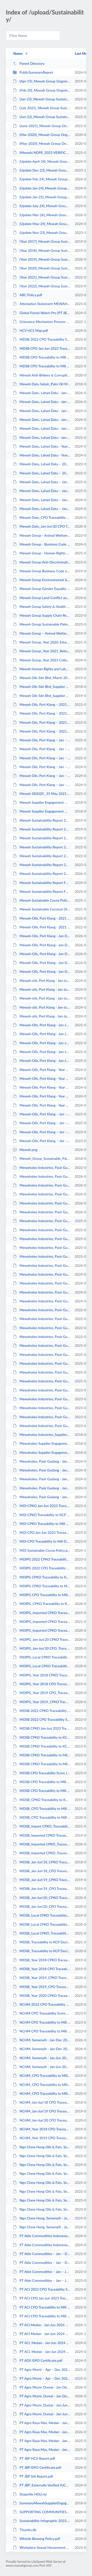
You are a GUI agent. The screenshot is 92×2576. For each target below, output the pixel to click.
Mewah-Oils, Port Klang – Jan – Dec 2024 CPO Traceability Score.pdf (41, 1114)
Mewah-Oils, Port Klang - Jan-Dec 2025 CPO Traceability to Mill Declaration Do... (41, 971)
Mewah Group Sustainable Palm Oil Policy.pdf (41, 624)
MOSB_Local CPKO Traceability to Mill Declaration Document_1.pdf (41, 1924)
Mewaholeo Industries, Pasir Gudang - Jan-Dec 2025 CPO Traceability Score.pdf (41, 1203)
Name (17, 53)
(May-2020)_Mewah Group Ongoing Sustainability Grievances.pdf (41, 143)
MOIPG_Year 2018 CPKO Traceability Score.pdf (41, 1675)
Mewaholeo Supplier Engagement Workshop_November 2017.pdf (41, 1443)
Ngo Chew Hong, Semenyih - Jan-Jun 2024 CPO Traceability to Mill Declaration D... (41, 2227)
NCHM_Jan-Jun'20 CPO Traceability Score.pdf (41, 2120)
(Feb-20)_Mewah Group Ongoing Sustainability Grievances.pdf (41, 90)
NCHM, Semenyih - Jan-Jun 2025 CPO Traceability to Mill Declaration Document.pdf (41, 2067)
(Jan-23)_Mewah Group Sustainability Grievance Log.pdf (41, 99)
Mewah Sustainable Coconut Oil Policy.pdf (41, 909)
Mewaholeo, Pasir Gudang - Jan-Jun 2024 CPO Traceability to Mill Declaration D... (41, 1497)
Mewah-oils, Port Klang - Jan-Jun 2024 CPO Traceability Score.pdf (41, 1007)
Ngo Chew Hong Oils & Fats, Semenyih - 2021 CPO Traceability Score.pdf (41, 2147)
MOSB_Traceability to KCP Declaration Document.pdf (41, 1942)
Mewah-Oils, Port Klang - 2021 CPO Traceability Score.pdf (41, 918)
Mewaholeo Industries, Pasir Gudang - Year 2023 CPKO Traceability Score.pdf (41, 1265)
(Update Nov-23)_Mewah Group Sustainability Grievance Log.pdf (41, 232)
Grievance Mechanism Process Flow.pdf (41, 322)
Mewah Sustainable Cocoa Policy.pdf (41, 900)
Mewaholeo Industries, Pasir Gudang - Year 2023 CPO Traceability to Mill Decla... (41, 1301)
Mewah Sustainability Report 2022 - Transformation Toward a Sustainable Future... (41, 865)
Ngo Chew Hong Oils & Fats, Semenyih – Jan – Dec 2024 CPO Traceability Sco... (41, 2182)
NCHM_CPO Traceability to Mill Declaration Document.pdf (41, 2075)
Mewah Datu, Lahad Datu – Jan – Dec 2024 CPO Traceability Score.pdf (41, 482)
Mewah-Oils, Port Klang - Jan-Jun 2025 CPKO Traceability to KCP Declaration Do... (41, 1034)
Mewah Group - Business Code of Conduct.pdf (41, 544)
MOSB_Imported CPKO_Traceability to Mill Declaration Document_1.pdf (41, 1853)
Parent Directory (29, 63)
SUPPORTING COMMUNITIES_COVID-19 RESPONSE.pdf (41, 2512)
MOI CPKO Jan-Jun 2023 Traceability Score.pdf (41, 1506)
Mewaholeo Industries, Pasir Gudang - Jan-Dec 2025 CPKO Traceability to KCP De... (41, 1185)
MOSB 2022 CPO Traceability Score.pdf (41, 1719)
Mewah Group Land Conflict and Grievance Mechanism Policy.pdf (41, 598)
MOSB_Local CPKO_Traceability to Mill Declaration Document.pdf (41, 1933)
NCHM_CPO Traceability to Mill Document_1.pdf (41, 2093)
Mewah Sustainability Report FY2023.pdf (41, 883)
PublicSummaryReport (33, 72)
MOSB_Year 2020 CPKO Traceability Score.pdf (41, 1995)
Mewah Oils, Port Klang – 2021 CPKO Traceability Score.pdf (41, 704)
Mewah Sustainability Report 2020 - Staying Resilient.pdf (41, 847)
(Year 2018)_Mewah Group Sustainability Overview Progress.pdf (41, 250)
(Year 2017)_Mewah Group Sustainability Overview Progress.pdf (41, 241)
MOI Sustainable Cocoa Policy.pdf (41, 1550)
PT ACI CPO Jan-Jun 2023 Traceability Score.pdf (41, 2298)
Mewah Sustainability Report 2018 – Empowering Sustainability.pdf (41, 829)
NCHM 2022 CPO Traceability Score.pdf (41, 2004)
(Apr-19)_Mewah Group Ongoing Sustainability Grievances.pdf (41, 81)
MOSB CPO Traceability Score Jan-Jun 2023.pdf (41, 1773)
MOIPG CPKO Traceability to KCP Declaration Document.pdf (41, 1577)
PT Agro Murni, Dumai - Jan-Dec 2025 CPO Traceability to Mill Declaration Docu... (41, 2396)
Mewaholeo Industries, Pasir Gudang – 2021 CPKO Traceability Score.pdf (41, 1310)
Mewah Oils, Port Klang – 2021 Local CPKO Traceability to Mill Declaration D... (41, 731)
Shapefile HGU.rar (30, 2494)
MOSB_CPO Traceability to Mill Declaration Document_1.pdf (41, 1817)
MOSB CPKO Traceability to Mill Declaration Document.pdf (41, 1755)
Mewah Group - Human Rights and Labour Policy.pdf (41, 553)
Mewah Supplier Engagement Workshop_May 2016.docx (41, 802)
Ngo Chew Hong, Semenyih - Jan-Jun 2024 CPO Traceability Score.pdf (41, 2218)
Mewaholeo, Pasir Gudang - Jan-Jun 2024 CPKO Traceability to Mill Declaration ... (41, 1479)
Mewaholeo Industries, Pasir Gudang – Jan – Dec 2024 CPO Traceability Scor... (41, 1372)
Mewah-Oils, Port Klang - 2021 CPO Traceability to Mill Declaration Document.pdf (41, 927)
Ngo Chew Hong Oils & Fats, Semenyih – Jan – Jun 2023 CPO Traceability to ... (41, 2209)
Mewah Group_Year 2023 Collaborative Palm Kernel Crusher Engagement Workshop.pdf (41, 660)
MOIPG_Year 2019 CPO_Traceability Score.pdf (41, 1693)
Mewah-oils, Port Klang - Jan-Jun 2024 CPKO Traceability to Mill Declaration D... (41, 998)
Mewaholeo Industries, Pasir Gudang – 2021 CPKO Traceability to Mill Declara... (41, 1328)
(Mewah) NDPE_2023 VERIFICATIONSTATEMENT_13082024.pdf (41, 152)
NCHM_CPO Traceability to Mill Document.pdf (41, 2084)
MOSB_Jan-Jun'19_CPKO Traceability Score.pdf (41, 1880)
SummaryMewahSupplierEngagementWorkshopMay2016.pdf (41, 2503)
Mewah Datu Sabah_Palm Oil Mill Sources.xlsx (41, 384)
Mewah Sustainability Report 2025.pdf (41, 873)
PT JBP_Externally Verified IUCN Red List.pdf (41, 2485)
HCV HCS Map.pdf (30, 330)
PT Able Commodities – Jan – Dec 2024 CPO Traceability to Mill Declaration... (41, 2262)
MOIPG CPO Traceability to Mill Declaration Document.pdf (41, 1595)
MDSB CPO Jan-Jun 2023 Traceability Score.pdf (41, 348)
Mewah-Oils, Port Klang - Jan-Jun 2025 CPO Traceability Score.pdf (41, 1052)
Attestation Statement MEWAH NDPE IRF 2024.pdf (41, 304)
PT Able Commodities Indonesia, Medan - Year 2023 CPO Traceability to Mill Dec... (41, 2245)
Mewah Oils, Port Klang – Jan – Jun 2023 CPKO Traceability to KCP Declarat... (41, 776)
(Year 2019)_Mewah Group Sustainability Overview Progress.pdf (41, 259)
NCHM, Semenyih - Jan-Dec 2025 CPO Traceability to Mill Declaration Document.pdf (41, 2049)
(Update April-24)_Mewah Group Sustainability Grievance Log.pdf (41, 161)
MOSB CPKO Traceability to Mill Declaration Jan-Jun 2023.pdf (41, 1764)
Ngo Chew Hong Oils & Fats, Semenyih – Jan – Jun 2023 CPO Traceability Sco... (41, 2200)
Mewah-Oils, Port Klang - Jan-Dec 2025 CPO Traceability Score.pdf (41, 963)
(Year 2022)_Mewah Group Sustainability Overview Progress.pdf (41, 286)
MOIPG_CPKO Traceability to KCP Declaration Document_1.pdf (41, 1604)
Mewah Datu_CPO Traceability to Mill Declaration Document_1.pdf (41, 517)
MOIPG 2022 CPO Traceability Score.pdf (41, 1568)
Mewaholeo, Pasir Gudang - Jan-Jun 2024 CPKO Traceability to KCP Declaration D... (41, 1470)
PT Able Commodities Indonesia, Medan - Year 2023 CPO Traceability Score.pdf (41, 2236)
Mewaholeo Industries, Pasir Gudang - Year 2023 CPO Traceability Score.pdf (41, 1292)
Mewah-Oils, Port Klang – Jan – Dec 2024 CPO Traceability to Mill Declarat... (41, 1123)
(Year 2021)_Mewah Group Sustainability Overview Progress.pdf (41, 277)
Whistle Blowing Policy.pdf (36, 2538)
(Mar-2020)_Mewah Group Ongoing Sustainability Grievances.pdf (41, 135)
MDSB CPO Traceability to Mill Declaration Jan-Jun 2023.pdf (41, 366)
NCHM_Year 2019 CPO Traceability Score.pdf (41, 2138)
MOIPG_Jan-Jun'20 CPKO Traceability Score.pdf (41, 1639)
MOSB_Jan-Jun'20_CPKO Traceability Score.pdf (41, 1897)
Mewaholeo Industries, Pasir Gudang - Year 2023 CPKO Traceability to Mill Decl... (41, 1283)
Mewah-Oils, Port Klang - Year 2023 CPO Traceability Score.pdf (41, 1096)
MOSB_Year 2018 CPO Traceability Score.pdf (41, 1969)
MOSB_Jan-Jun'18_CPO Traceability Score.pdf (41, 1871)
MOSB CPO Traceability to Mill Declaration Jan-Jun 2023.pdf (41, 1791)
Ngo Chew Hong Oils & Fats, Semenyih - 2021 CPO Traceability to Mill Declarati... (41, 2156)
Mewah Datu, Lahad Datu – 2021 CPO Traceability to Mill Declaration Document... (41, 473)
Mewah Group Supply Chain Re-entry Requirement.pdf (41, 615)
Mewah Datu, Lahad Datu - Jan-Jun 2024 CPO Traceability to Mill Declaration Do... (41, 419)
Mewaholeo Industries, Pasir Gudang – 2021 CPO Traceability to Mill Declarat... (41, 1337)
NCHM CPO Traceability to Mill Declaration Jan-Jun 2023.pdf (41, 2031)
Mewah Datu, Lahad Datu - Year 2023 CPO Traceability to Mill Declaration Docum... (41, 455)
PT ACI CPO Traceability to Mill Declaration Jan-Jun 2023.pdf (41, 2316)
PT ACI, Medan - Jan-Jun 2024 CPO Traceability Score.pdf (41, 2343)
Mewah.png (25, 1150)
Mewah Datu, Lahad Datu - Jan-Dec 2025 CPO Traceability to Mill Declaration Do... (41, 402)
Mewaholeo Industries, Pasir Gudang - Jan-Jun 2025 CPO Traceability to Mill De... (41, 1256)
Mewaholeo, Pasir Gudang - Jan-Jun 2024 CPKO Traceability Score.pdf (41, 1461)
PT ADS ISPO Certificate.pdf (37, 2360)
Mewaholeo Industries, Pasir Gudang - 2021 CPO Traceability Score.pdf (41, 1167)
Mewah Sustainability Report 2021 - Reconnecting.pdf (41, 856)
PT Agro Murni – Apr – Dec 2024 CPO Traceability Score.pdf (41, 2369)
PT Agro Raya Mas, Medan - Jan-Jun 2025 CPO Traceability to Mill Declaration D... (41, 2449)
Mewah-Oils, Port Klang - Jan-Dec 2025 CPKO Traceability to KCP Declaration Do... (41, 945)
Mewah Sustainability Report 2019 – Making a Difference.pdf (41, 838)
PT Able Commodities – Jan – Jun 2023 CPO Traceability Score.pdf (41, 2271)
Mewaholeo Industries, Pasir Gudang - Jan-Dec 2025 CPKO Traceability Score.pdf (41, 1176)
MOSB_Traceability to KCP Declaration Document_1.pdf (41, 1951)
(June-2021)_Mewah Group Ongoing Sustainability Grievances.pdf (41, 126)
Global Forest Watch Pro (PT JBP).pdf (41, 313)
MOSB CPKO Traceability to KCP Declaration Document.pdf (41, 1737)
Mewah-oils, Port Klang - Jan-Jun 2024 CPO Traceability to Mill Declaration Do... (41, 1016)
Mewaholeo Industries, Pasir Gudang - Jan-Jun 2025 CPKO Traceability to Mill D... (41, 1239)
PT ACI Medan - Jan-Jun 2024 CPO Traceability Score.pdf (41, 2325)
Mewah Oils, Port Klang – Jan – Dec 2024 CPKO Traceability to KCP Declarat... (41, 749)
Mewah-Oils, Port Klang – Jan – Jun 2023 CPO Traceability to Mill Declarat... (41, 1141)
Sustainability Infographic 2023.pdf (41, 2521)
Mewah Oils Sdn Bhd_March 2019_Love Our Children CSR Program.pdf (41, 678)
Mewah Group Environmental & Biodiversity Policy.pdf (41, 580)
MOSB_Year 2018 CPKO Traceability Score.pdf (41, 1960)
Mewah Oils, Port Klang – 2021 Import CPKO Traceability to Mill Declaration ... (41, 722)
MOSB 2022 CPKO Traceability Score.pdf (41, 1710)
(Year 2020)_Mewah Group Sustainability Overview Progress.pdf (41, 268)
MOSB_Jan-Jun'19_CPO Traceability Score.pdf (41, 1888)
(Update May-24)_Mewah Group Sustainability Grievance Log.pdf (41, 224)
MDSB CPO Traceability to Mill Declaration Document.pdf (41, 357)
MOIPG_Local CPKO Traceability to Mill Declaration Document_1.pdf (41, 1666)
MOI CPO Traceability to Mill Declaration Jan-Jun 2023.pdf (41, 1541)
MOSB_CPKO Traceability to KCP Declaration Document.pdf (41, 1800)
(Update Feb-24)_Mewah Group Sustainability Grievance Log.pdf (41, 179)
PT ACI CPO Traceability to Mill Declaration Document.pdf (41, 2307)
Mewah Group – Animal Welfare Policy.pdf (41, 633)
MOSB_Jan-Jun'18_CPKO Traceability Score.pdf (41, 1862)
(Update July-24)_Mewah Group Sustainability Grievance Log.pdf (41, 206)
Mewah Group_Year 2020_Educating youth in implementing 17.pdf (41, 642)
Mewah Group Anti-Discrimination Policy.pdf (41, 562)
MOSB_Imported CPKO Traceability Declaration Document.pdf (41, 1835)
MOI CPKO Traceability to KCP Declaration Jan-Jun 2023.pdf (41, 1515)
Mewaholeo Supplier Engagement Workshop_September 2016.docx (41, 1452)
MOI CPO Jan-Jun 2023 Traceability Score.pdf (41, 1532)
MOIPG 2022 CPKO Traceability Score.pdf (41, 1559)
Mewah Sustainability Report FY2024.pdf (41, 891)
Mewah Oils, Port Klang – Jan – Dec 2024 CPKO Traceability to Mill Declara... (41, 758)
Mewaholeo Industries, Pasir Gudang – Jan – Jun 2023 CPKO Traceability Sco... (41, 1390)
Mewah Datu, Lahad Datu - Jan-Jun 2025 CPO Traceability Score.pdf (41, 428)
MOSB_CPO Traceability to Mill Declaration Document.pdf (41, 1808)
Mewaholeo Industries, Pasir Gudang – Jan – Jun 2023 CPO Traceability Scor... (41, 1417)
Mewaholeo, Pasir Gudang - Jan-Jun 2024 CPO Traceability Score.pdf (41, 1488)
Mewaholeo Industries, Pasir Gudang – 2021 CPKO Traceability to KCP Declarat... (41, 1319)
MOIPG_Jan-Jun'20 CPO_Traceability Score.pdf (41, 1648)
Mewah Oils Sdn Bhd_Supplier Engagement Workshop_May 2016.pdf (41, 686)
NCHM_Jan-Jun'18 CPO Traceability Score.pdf (41, 2102)
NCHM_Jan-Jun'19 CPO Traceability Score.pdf (41, 2111)
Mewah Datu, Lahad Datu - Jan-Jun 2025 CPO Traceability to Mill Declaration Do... (41, 437)
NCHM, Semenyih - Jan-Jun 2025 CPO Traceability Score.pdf (41, 2058)
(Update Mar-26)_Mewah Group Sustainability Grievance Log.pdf (41, 215)
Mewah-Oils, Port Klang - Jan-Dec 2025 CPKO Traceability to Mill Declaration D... (41, 954)
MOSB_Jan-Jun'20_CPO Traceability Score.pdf (41, 1906)
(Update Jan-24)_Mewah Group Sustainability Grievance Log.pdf (41, 188)
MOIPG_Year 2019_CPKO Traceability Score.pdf (41, 1702)
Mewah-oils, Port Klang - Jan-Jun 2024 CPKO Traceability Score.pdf (41, 980)
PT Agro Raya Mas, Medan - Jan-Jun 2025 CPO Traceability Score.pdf (41, 2441)
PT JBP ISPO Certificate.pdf (37, 2467)
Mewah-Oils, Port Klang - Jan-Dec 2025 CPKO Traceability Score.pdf (41, 936)
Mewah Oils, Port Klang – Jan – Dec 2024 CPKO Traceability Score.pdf (41, 740)
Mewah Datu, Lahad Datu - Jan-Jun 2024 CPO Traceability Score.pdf (41, 411)
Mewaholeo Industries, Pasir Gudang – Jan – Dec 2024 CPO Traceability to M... (41, 1381)
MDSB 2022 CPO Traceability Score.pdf (41, 339)
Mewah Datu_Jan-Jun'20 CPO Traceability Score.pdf (41, 526)
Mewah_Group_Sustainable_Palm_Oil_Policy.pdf (41, 1158)
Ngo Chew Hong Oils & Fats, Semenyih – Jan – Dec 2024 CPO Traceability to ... (41, 2191)
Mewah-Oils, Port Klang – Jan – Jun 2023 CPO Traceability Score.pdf (41, 1132)
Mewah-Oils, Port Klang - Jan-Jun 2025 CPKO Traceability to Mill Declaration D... (41, 1043)
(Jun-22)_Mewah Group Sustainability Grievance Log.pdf (41, 117)
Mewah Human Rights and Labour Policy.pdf (41, 669)
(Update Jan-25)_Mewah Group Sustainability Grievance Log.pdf (41, 197)
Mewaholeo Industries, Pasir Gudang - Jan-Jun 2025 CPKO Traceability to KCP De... (41, 1230)
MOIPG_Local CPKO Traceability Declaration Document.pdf (41, 1657)
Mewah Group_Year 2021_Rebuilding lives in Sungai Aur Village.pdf (41, 651)
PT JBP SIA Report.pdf (33, 2476)
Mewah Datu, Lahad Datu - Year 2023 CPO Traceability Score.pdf (41, 446)
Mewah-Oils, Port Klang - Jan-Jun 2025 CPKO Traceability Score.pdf (41, 1025)
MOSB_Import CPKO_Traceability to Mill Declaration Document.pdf (41, 1826)
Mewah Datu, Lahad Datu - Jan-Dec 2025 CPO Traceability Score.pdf (41, 393)
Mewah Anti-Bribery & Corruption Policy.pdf (41, 375)
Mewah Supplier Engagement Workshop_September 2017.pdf (41, 811)
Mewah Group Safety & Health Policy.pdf (41, 606)
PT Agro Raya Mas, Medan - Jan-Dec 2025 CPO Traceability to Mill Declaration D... (41, 2432)
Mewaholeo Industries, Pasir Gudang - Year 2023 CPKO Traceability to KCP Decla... (41, 1274)
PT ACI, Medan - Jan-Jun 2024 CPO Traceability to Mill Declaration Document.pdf (41, 2351)
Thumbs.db (24, 2530)
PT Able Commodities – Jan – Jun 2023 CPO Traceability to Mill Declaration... (41, 2280)
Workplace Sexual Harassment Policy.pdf (41, 2547)
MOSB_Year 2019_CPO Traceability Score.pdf (41, 1987)
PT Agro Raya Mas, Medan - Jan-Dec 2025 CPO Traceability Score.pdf (41, 2423)
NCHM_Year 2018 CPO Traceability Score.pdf (41, 2129)
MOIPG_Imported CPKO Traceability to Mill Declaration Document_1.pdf (41, 1630)
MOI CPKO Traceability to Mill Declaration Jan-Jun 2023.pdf (41, 1524)
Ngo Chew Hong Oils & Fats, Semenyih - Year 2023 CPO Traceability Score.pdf (41, 2164)
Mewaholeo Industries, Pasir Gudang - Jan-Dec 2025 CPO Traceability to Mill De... (41, 1212)
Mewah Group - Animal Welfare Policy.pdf (41, 535)
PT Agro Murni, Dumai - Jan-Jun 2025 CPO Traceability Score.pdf (41, 2405)
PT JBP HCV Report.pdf (34, 2458)
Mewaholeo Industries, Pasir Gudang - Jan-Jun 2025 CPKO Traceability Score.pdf (41, 1221)
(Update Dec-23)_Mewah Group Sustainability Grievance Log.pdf (41, 170)
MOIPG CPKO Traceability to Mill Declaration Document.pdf (41, 1586)
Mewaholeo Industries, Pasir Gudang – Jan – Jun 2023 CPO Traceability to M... (41, 1426)
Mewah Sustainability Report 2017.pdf (41, 820)
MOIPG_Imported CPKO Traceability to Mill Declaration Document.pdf (41, 1621)
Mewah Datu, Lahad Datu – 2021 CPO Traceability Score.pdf (41, 464)
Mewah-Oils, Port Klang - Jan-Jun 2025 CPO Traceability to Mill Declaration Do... (41, 1060)
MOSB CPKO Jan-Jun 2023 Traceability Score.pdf (41, 1728)
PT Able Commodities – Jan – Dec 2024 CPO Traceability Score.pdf (41, 2254)
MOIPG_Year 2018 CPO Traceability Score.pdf (41, 1684)
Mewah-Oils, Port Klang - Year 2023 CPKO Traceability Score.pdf (41, 1070)
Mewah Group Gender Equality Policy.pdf (41, 589)
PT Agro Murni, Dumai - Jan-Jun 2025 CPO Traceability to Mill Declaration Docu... (41, 2414)
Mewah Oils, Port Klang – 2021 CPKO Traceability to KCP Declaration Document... (41, 713)
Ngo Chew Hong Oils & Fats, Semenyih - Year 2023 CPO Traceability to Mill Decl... (41, 2173)
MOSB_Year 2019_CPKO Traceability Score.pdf (41, 1977)
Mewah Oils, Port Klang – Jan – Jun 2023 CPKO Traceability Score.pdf (41, 767)
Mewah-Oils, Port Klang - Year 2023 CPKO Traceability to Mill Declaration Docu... (41, 1087)
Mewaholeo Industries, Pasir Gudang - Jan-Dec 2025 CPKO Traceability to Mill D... (41, 1194)
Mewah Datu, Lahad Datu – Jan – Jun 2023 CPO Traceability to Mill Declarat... (41, 509)
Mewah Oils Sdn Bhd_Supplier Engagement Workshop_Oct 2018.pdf (41, 696)
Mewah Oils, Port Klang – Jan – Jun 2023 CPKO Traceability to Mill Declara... (41, 785)
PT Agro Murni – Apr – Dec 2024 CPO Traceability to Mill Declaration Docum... (41, 2378)
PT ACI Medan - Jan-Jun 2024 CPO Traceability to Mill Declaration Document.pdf (41, 2334)
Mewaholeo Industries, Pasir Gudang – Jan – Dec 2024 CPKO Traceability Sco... (41, 1345)
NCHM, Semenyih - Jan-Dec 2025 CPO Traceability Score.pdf (41, 2040)
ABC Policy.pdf (27, 295)
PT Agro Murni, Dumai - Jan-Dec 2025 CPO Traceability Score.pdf (41, 2387)
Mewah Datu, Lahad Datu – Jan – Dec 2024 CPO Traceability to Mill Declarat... (41, 491)
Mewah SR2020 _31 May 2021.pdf (41, 793)
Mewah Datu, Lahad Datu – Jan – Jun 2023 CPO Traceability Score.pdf (41, 500)
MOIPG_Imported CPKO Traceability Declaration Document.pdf (41, 1613)
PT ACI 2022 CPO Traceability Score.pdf (41, 2289)
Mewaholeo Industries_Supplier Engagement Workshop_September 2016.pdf (41, 1434)
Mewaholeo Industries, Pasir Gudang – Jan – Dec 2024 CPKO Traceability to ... (41, 1354)
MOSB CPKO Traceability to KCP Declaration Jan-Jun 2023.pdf (41, 1746)
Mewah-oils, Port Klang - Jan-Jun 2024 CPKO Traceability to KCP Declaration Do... (41, 989)
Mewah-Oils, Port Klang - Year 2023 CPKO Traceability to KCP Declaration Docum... (41, 1078)
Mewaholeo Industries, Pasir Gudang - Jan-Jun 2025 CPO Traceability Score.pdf (41, 1247)
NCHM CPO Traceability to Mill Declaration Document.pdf (41, 2022)
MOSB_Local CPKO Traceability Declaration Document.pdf (41, 1915)
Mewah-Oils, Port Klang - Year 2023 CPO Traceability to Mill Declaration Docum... (41, 1105)
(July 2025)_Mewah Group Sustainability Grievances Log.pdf (41, 108)
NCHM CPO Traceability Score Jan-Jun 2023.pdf (41, 2013)
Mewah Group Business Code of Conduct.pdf (41, 571)
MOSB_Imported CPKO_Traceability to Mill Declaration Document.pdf (41, 1844)
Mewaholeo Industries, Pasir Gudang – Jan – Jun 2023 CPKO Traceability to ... (41, 1399)
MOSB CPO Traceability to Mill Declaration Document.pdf (41, 1782)
